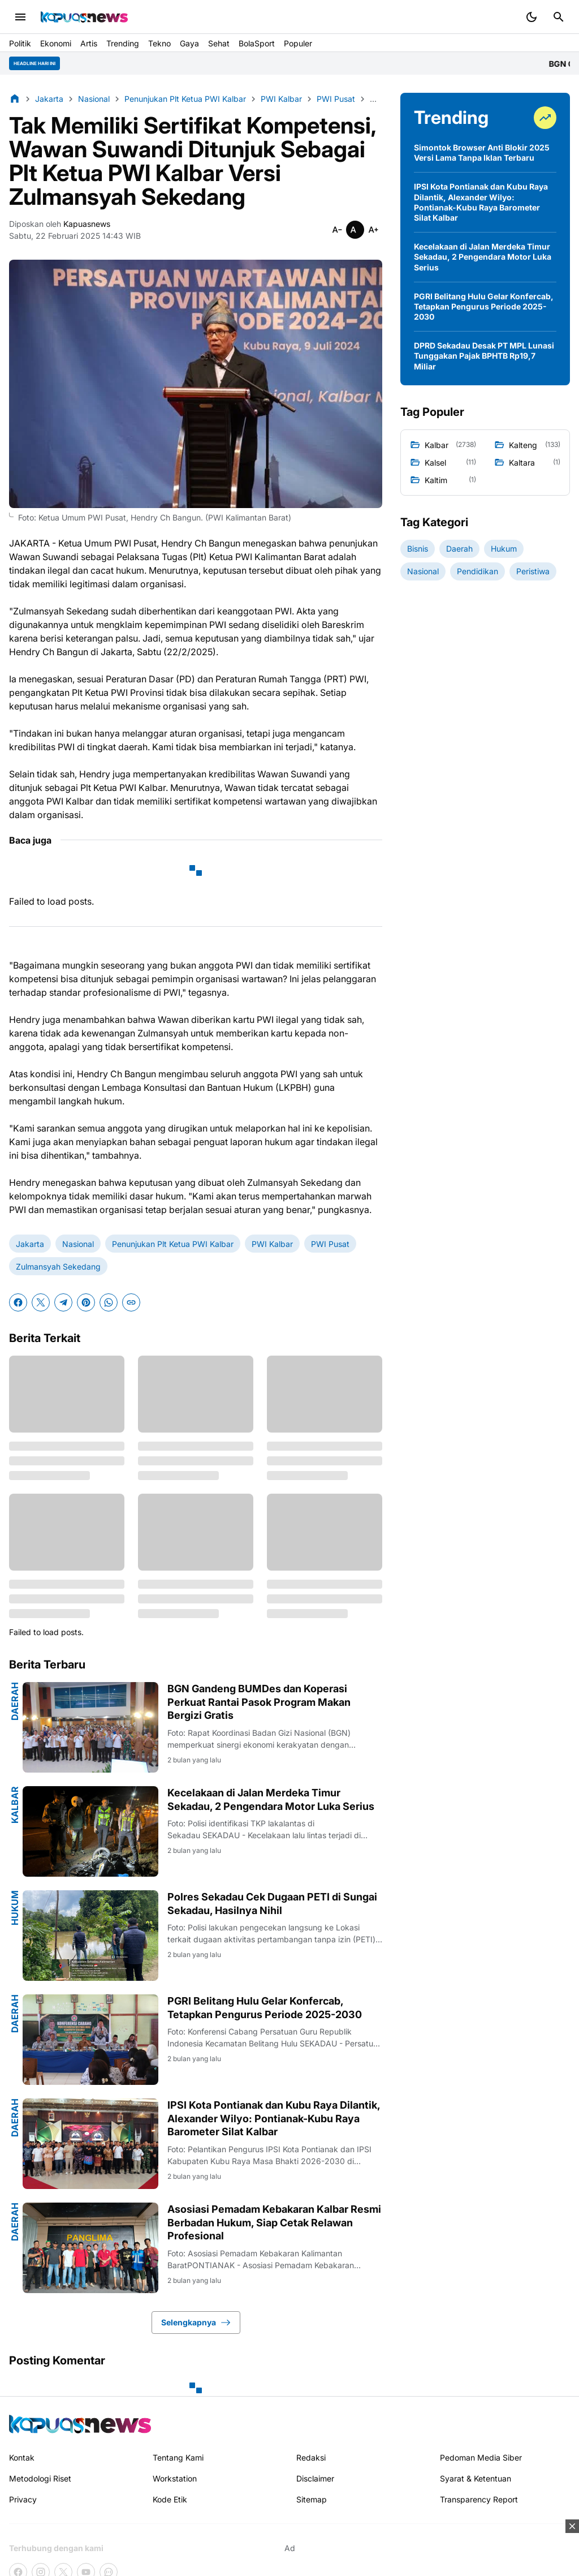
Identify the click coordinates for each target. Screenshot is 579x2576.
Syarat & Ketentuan (475, 2478)
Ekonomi (55, 43)
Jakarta (30, 1244)
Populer (298, 43)
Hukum (14, 1907)
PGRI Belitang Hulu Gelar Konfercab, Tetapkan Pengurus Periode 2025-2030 (264, 2007)
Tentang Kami (178, 2457)
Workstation (175, 2478)
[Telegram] (63, 1302)
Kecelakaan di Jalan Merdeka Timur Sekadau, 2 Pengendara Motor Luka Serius (270, 1799)
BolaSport (257, 43)
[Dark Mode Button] (531, 17)
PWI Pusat (330, 1244)
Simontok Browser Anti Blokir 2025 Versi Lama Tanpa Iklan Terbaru (482, 152)
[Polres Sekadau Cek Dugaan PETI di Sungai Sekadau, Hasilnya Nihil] (90, 1935)
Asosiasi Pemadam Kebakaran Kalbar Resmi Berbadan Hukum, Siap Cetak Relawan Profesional (274, 2222)
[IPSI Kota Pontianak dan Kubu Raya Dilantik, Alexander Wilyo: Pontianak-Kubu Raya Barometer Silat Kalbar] (90, 2143)
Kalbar (14, 1805)
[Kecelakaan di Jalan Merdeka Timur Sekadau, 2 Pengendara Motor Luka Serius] (90, 1831)
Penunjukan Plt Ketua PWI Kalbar (173, 1244)
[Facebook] (18, 1302)
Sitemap (311, 2499)
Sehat (219, 43)
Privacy (23, 2499)
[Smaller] (337, 230)
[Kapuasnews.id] (80, 2424)
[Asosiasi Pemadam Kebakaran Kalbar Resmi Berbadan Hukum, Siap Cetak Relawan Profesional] (90, 2248)
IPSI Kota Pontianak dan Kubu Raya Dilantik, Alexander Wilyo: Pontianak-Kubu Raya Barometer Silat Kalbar (273, 2118)
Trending (122, 43)
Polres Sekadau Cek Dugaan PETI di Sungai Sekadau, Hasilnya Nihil (272, 1903)
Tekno (159, 43)
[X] (41, 1302)
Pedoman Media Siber (481, 2457)
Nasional (78, 1244)
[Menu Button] (20, 17)
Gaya (189, 43)
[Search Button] (558, 17)
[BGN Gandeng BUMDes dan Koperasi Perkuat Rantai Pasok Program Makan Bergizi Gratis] (90, 1727)
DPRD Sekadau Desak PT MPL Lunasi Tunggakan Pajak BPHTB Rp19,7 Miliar (484, 356)
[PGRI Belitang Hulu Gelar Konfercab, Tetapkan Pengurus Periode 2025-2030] (90, 2039)
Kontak (21, 2457)
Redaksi (311, 2457)
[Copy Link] (131, 1302)
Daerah (14, 1701)
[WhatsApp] (109, 1302)
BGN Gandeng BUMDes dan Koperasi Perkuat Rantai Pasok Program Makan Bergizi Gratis (259, 1702)
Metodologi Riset (40, 2478)
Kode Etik (170, 2499)
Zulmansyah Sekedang (58, 1266)
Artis (88, 43)
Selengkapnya (196, 2322)
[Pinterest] (86, 1302)
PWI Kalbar (272, 1244)
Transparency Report (479, 2499)
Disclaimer (315, 2478)
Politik (20, 43)
